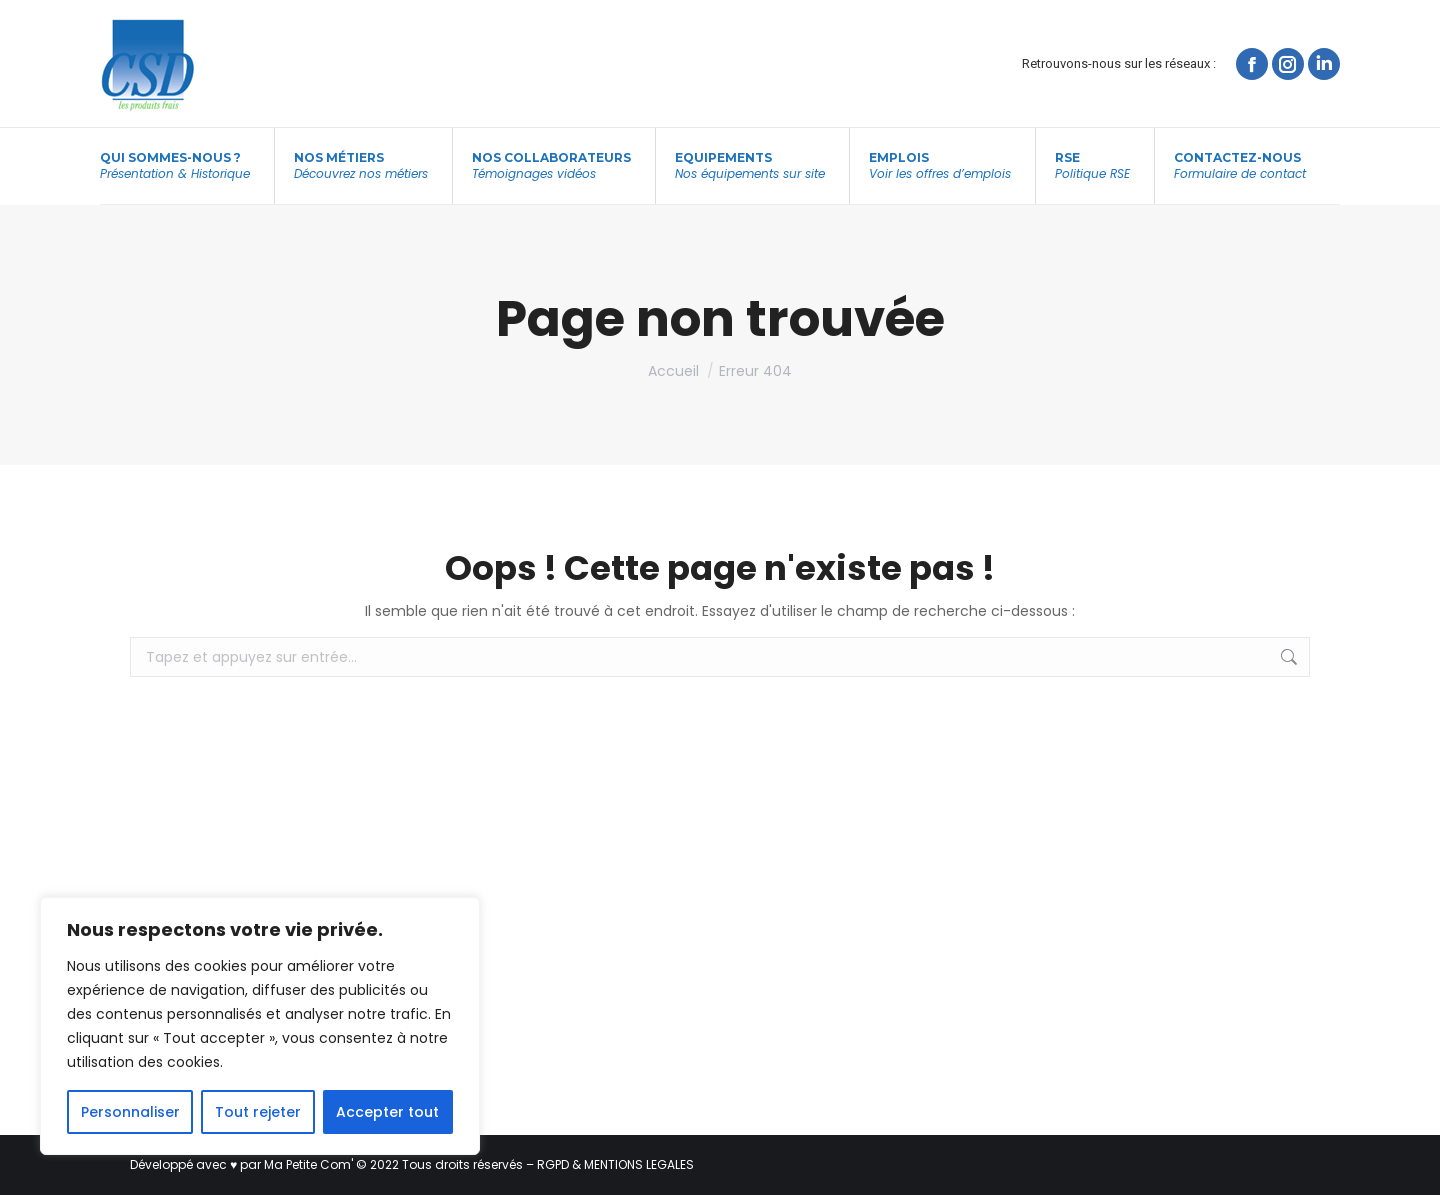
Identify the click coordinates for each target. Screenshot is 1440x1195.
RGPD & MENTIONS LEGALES (615, 1164)
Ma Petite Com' (308, 1164)
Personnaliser (130, 1112)
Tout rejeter (258, 1112)
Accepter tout (387, 1112)
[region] (260, 1026)
